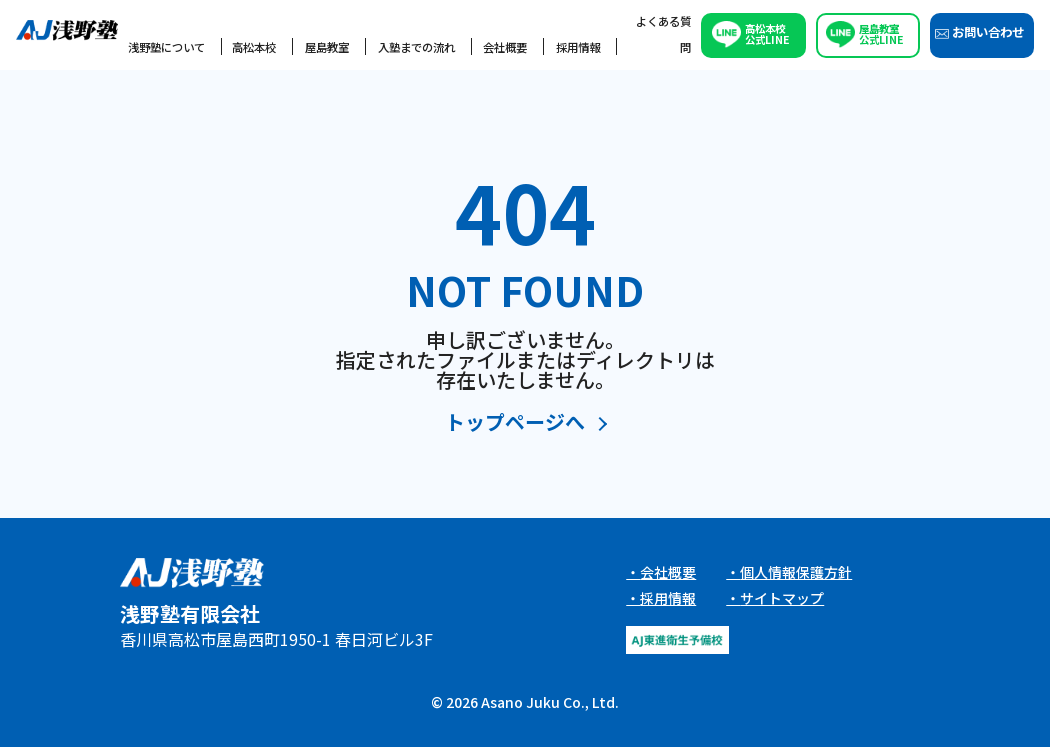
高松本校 (254, 47)
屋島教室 (327, 47)
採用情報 (578, 47)
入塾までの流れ (416, 47)
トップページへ (515, 423)
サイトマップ (782, 598)
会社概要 (505, 47)
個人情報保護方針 (796, 572)
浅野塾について (166, 47)
